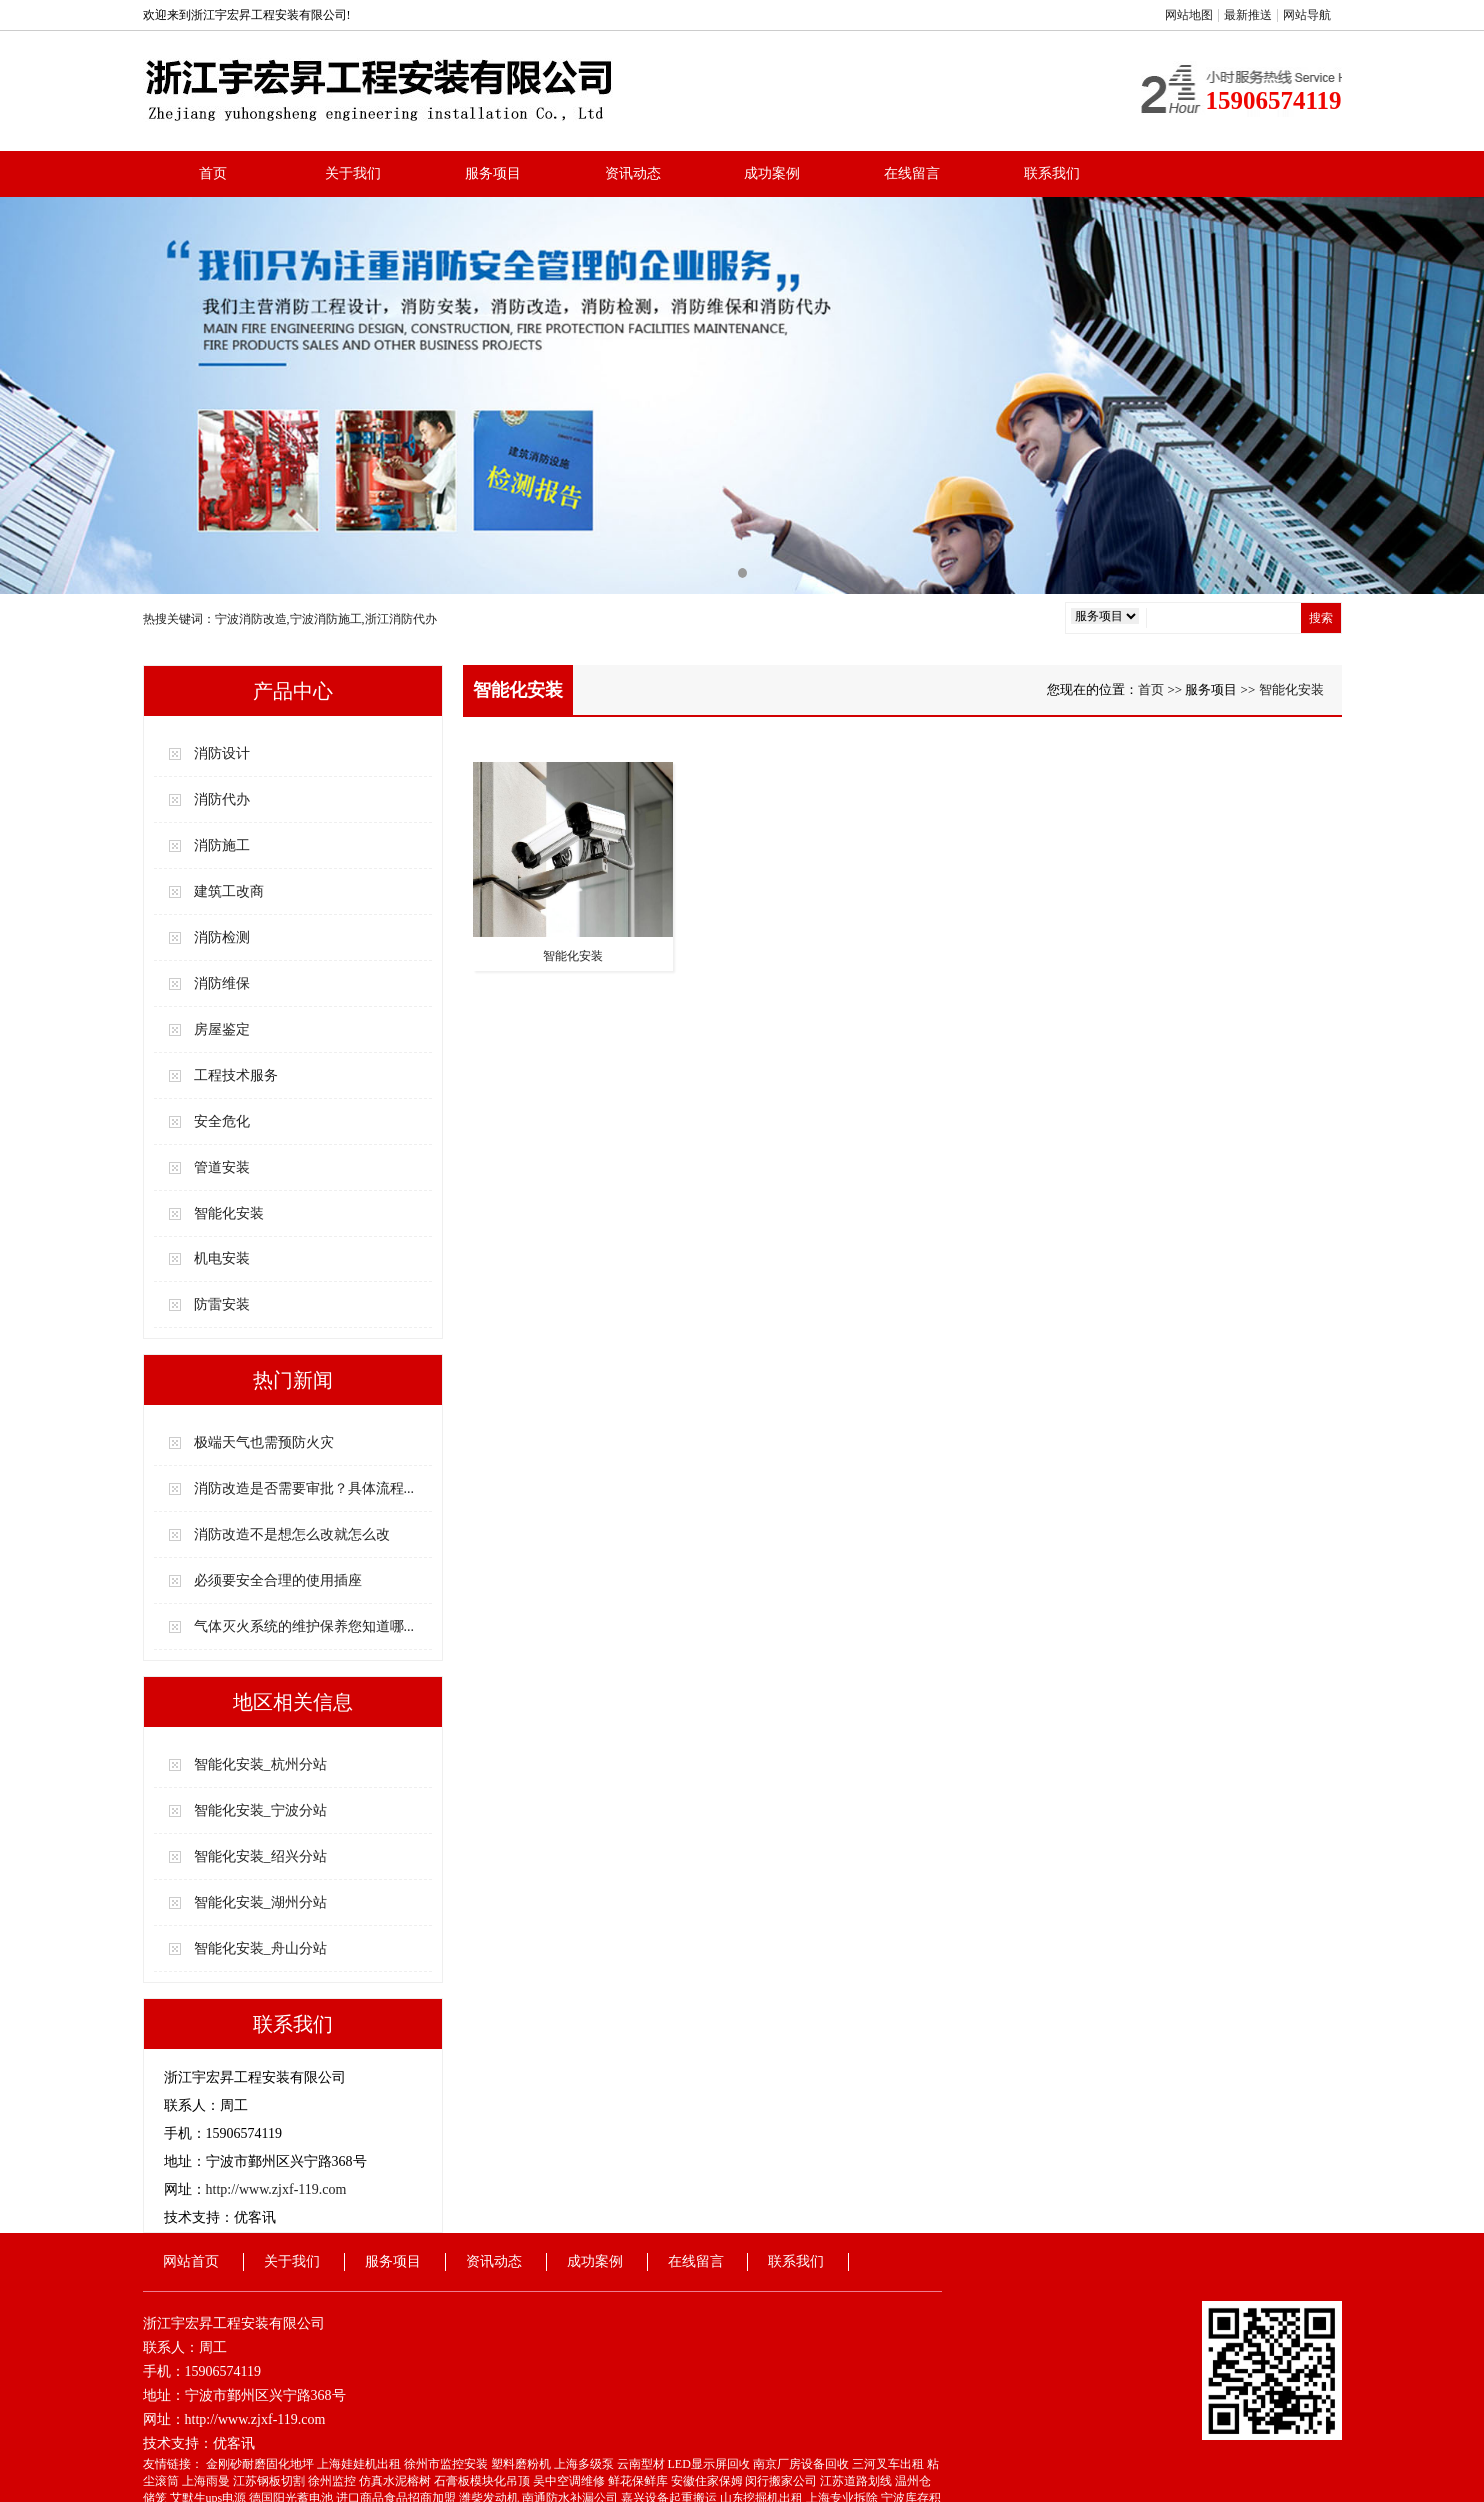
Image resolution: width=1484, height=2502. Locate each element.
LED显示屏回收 (710, 2464)
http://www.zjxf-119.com (276, 2189)
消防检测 (222, 937)
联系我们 (1052, 173)
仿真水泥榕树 (396, 2481)
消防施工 (222, 845)
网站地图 (1189, 15)
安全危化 (222, 1121)
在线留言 (912, 173)
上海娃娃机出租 (360, 2464)
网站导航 (1307, 15)
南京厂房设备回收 (802, 2464)
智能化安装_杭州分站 (260, 1764)
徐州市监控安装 (447, 2464)
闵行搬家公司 (782, 2481)
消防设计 (222, 753)
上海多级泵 (585, 2464)
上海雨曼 (207, 2481)
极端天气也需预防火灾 (264, 1442)
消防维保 (222, 983)
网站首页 (191, 2261)
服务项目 (493, 173)
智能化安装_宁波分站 (260, 1810)
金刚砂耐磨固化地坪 (261, 2464)
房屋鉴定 (222, 1029)
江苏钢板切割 (270, 2481)
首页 (213, 173)
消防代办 (222, 799)
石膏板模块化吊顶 (483, 2481)
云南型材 (642, 2464)
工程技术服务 (236, 1075)
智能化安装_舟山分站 (260, 1948)
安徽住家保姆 (708, 2481)
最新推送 (1248, 15)
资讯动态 (633, 173)
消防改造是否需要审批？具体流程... (304, 1488)
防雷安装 (222, 1304)
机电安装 (222, 1258)
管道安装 (222, 1167)
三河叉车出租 (889, 2464)
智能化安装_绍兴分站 (260, 1856)
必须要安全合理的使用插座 (278, 1580)
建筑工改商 (229, 891)
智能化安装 (229, 1213)
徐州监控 (333, 2481)
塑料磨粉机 (522, 2464)
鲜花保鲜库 (639, 2481)
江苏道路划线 (857, 2481)
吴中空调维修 (570, 2481)
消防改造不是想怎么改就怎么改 (292, 1534)
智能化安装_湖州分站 (260, 1902)
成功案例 (772, 173)
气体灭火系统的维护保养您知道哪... (304, 1626)
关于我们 (353, 173)
